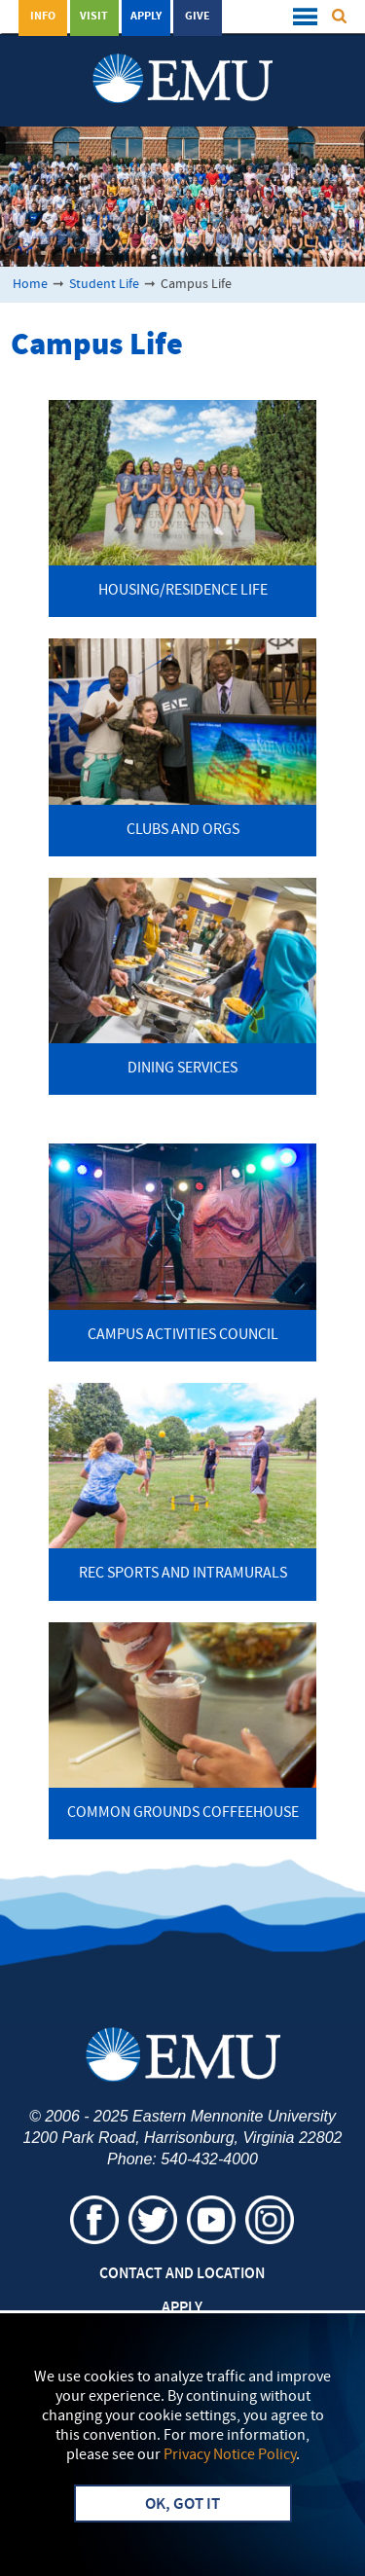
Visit (94, 16)
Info (42, 16)
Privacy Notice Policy (230, 2455)
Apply (146, 16)
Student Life (104, 284)
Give (197, 16)
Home (30, 284)
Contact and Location (182, 2274)
